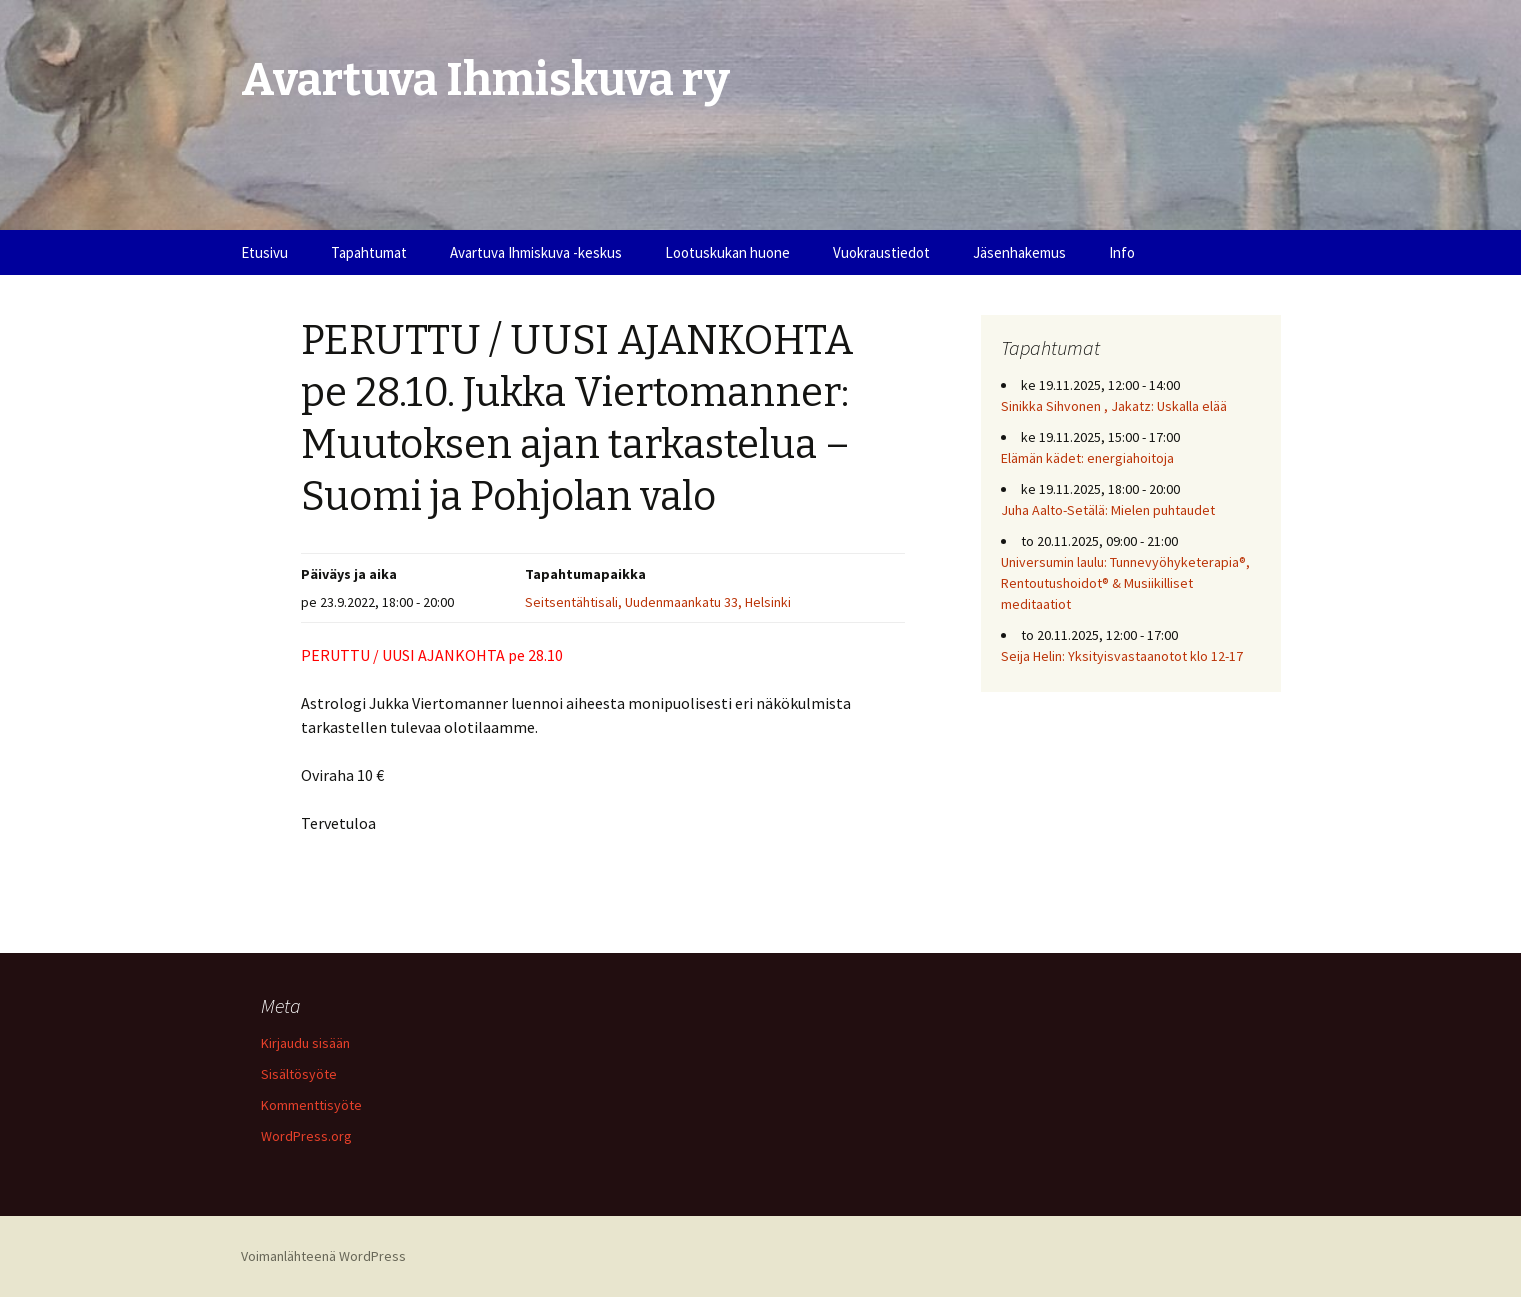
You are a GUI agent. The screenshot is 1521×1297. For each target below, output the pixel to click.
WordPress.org (306, 1136)
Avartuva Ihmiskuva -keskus (536, 252)
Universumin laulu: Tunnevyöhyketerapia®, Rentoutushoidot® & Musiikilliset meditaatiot (1125, 583)
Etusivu (264, 252)
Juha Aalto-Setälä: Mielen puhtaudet (1108, 510)
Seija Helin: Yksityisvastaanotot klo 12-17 (1122, 656)
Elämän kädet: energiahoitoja (1087, 458)
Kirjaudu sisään (305, 1043)
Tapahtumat (369, 252)
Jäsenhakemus (1019, 252)
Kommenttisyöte (311, 1105)
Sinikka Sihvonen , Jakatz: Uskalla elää (1114, 406)
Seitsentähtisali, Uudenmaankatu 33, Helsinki (658, 602)
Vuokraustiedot (881, 252)
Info (1122, 252)
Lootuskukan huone (727, 252)
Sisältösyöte (299, 1074)
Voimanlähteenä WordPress (323, 1256)
